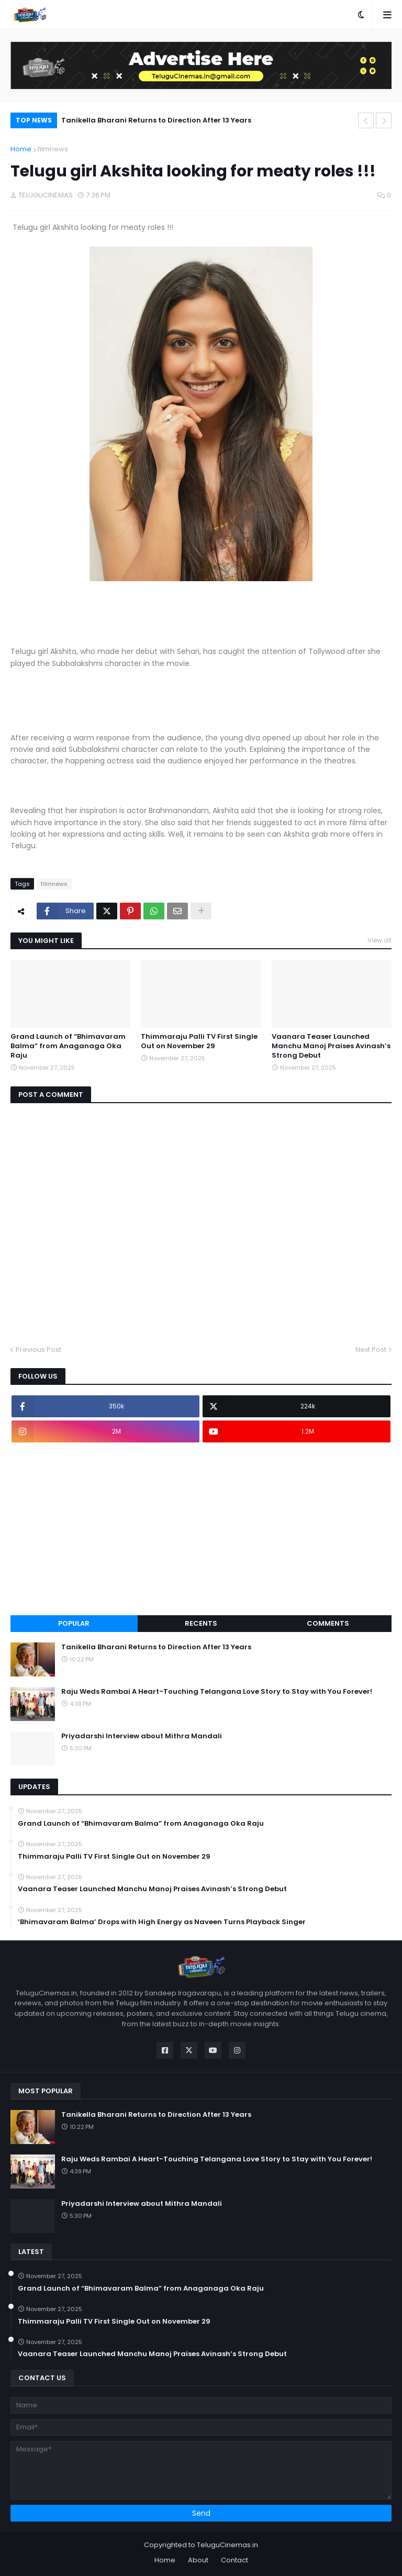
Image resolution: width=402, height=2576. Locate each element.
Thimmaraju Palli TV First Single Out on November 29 (199, 1041)
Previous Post (38, 1349)
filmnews (53, 149)
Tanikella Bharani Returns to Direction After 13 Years (156, 120)
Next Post (370, 1349)
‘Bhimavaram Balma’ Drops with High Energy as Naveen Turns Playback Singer (162, 1922)
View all (379, 940)
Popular (74, 1623)
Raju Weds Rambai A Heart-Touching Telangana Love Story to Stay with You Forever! (216, 1691)
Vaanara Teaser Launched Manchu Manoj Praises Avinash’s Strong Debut (331, 1046)
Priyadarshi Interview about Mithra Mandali (141, 1736)
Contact (234, 2560)
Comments (328, 1623)
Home (20, 149)
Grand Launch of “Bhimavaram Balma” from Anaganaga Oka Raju (68, 1046)
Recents (201, 1623)
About (198, 2560)
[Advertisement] (201, 1529)
